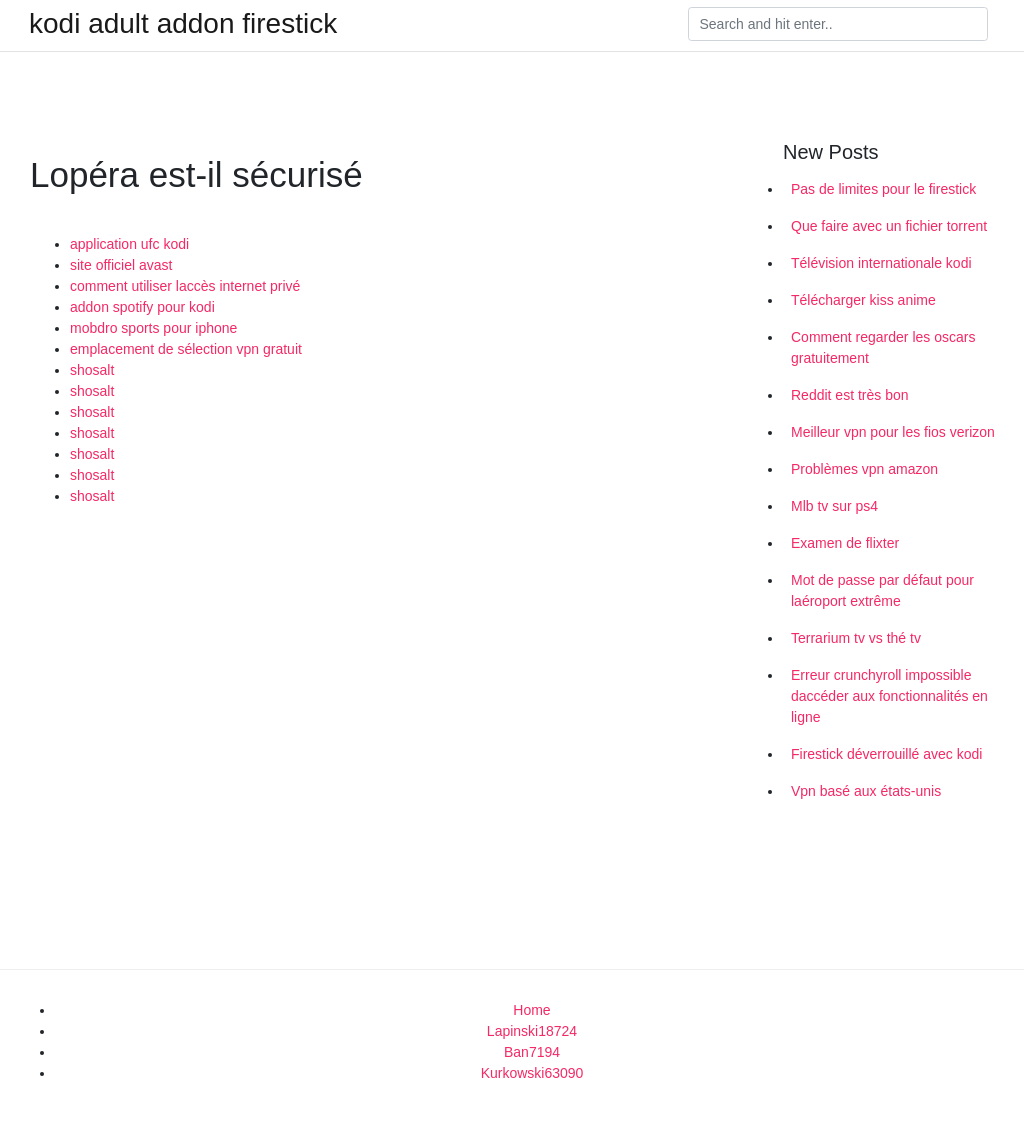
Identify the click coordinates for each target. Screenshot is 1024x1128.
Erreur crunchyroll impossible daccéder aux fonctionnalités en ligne (889, 696)
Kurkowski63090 (532, 1073)
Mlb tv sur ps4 (834, 506)
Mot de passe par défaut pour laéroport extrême (882, 590)
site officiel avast (121, 265)
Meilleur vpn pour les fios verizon (893, 432)
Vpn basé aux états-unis (866, 791)
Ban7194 (532, 1052)
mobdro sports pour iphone (153, 328)
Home (531, 1010)
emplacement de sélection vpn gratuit (186, 349)
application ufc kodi (129, 244)
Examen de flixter (845, 543)
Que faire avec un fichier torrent (889, 226)
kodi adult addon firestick (183, 24)
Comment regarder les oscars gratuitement (883, 347)
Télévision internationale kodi (881, 263)
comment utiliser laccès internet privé (185, 286)
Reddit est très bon (850, 395)
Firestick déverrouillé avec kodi (886, 754)
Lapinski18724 (532, 1031)
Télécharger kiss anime (863, 300)
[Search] (838, 24)
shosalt (92, 370)
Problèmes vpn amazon (864, 469)
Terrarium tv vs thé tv (856, 638)
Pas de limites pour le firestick (883, 189)
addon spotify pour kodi (142, 307)
